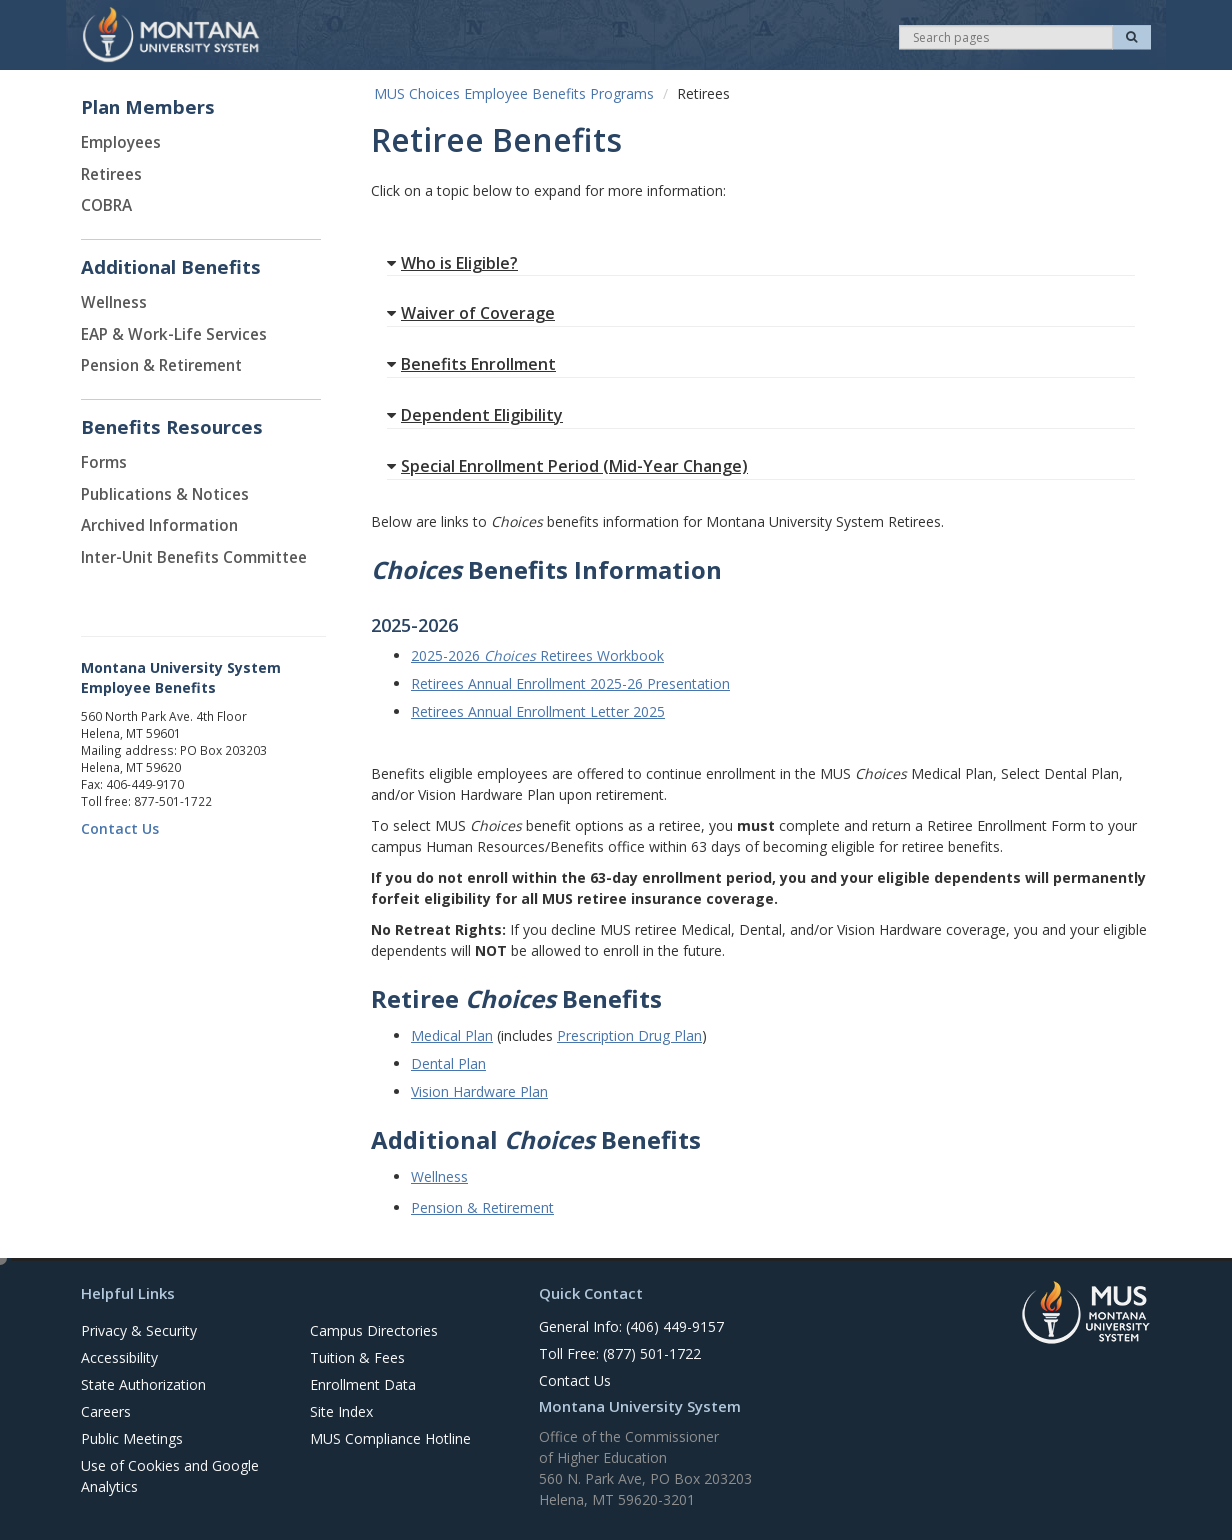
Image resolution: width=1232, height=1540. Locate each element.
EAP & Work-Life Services (174, 334)
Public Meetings (132, 1438)
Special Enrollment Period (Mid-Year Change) (567, 466)
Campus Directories (374, 1330)
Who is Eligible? (452, 263)
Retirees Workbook (602, 655)
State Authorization (143, 1384)
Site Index (341, 1411)
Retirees (111, 174)
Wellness (114, 302)
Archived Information (159, 525)
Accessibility (119, 1357)
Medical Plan (452, 1035)
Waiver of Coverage (471, 313)
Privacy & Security (139, 1330)
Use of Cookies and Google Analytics (170, 1476)
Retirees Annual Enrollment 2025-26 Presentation (570, 683)
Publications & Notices (165, 494)
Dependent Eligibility (475, 415)
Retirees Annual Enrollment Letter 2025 (538, 711)
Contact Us (120, 828)
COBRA (106, 205)
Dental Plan (448, 1063)
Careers (106, 1411)
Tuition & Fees (357, 1357)
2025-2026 (447, 655)
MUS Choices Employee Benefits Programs (514, 93)
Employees (121, 142)
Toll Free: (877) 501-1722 (620, 1353)
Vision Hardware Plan (479, 1091)
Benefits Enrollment (471, 364)
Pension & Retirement (161, 365)
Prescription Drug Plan (629, 1035)
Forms (104, 462)
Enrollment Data (363, 1384)
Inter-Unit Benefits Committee (194, 557)
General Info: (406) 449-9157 (631, 1326)
